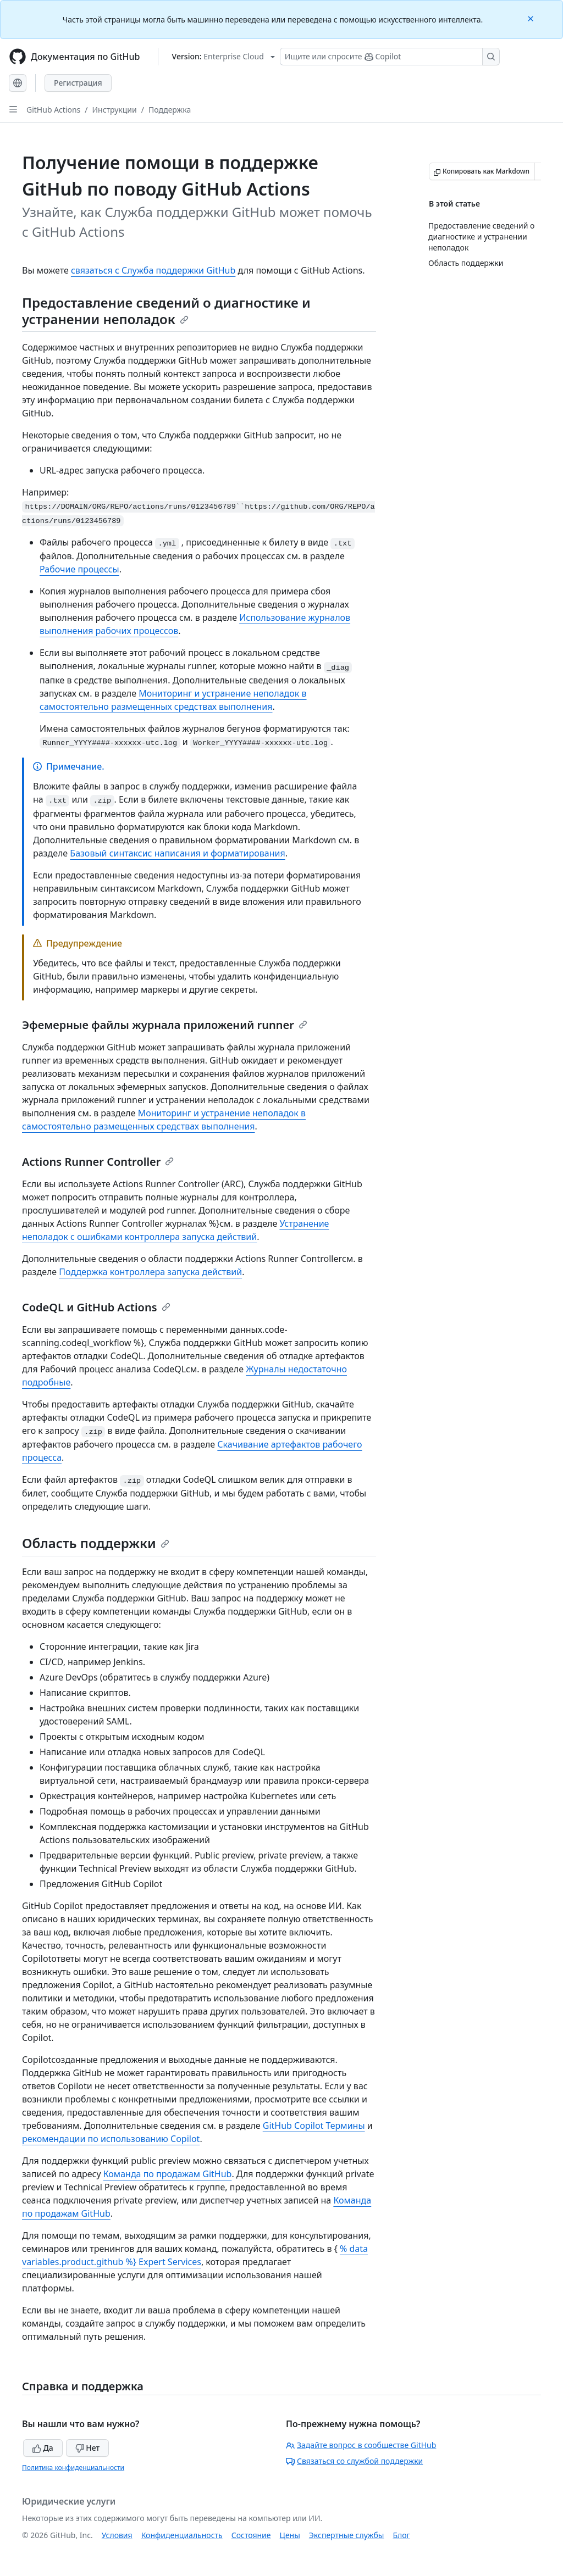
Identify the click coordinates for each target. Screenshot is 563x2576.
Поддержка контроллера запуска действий (150, 1272)
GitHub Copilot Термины (314, 2125)
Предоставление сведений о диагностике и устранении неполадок (166, 310)
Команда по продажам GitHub (167, 2174)
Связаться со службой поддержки (354, 2461)
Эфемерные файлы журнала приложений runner (164, 1024)
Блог (401, 2535)
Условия (117, 2535)
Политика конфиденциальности (73, 2467)
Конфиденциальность (182, 2535)
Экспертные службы (346, 2535)
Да (42, 2448)
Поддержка (169, 109)
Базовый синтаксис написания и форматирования (177, 853)
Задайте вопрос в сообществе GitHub (361, 2445)
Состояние (251, 2535)
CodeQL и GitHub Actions (96, 1307)
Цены (290, 2535)
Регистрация (78, 82)
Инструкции (114, 109)
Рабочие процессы (79, 569)
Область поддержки (95, 1543)
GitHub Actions (53, 109)
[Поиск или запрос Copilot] (390, 56)
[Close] (531, 18)
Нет (87, 2448)
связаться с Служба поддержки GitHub (153, 270)
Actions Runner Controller (98, 1161)
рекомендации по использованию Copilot (111, 2139)
